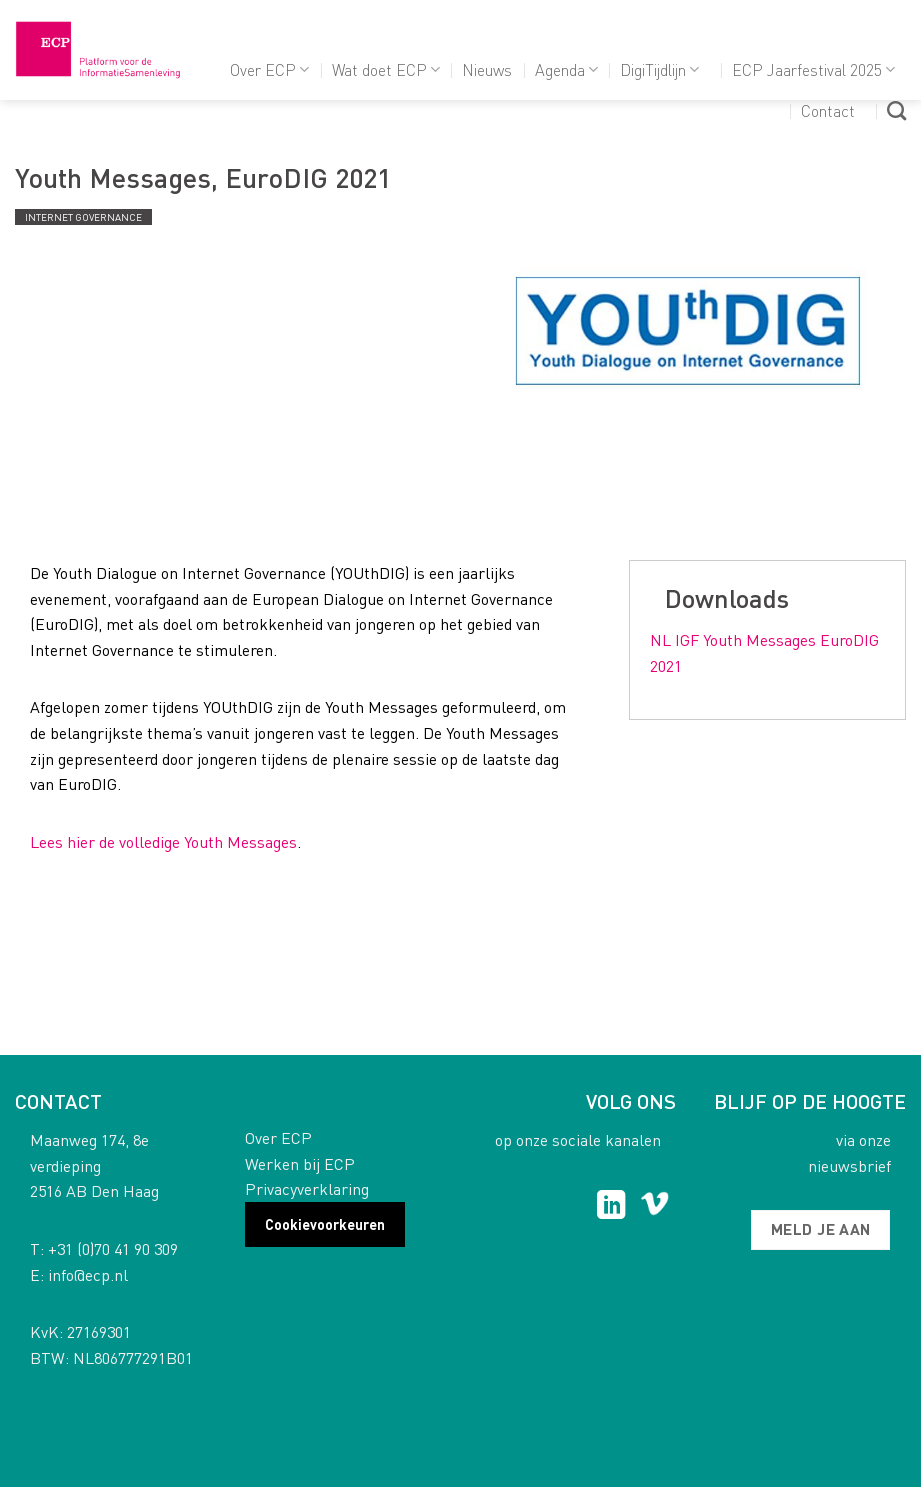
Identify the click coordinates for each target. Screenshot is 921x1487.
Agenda (566, 69)
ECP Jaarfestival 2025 (813, 69)
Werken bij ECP (300, 1163)
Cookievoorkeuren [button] (325, 1224)
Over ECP (269, 69)
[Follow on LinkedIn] (611, 1207)
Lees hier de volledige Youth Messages (163, 841)
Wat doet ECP (386, 69)
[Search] (896, 110)
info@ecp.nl (88, 1274)
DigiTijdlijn (659, 69)
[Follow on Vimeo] (654, 1207)
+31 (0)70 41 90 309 (113, 1248)
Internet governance (83, 217)
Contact (828, 110)
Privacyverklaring (307, 1188)
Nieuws (487, 69)
